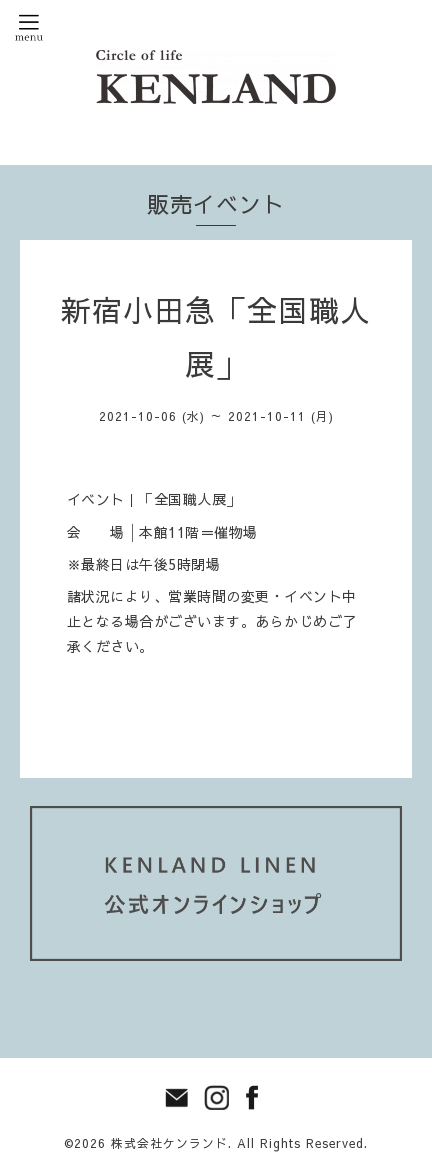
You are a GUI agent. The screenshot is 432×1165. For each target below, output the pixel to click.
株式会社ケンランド (169, 1143)
